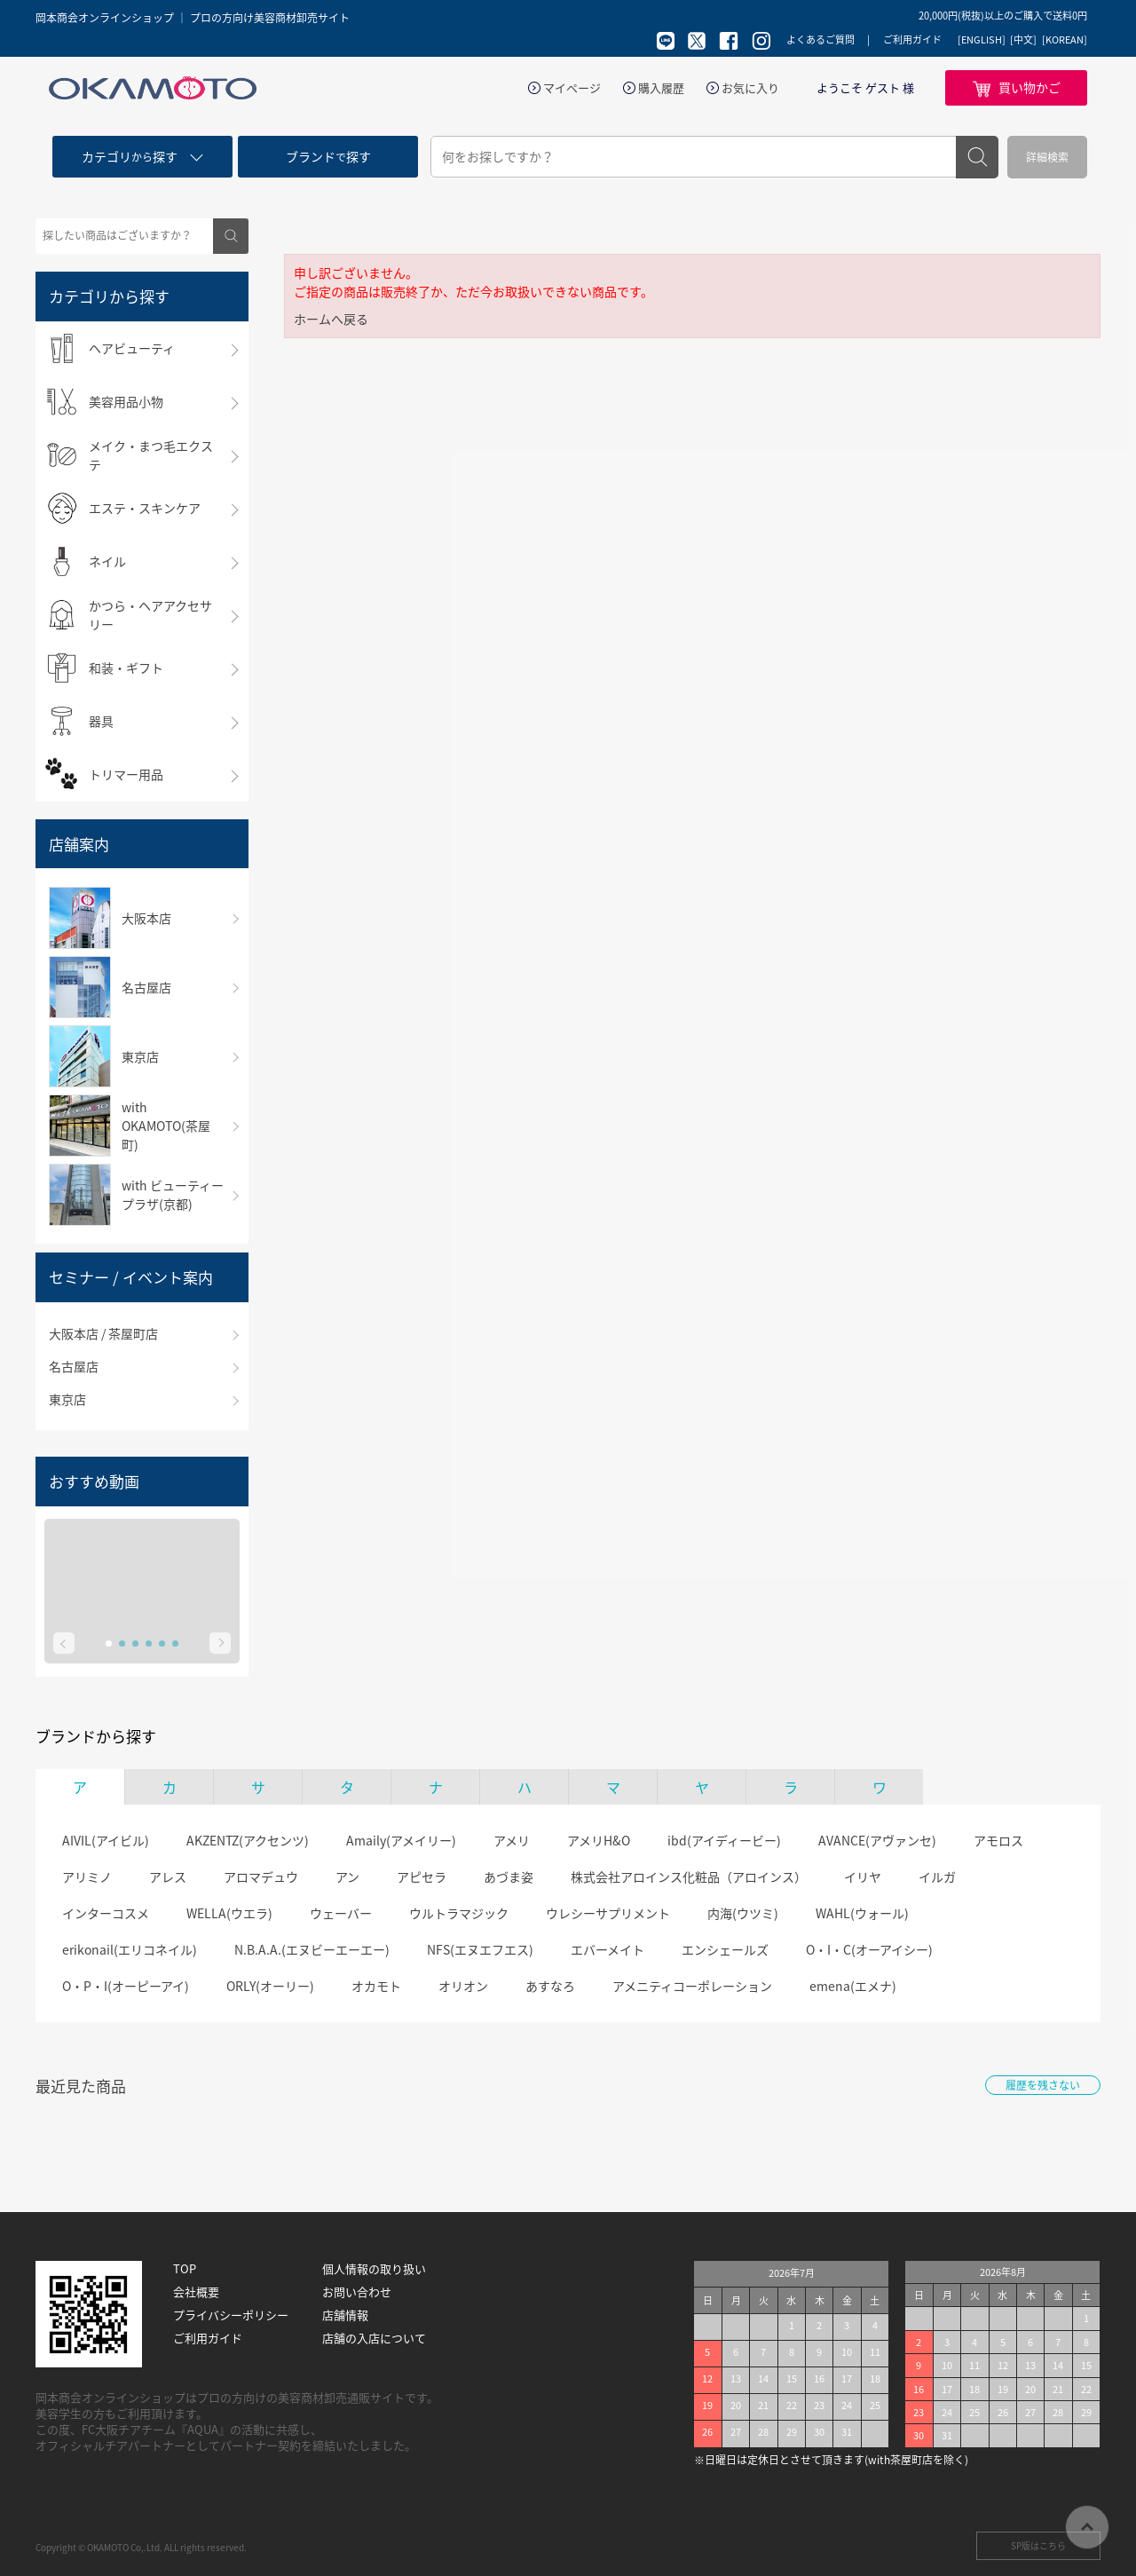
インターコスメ (105, 1913)
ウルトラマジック (459, 1913)
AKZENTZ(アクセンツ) (247, 1840)
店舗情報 (345, 2315)
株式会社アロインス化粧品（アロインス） (689, 1876)
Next (220, 1643)
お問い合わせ (356, 2292)
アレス (167, 1876)
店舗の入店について (374, 2338)
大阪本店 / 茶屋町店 (103, 1333)
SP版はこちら (1038, 2545)
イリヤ (862, 1876)
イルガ (937, 1876)
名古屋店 (74, 1366)
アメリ (511, 1840)
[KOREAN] (1064, 40)
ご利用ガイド (912, 39)
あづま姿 (508, 1876)
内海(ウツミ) (742, 1913)
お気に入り (750, 88)
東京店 (67, 1399)
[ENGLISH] (982, 40)
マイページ (572, 88)
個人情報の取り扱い (374, 2269)
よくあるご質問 (820, 39)
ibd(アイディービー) (724, 1840)
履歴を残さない (1043, 2085)
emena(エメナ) (852, 1986)
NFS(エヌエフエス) (480, 1949)
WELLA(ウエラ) (229, 1913)
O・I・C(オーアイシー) (869, 1949)
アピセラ (421, 1876)
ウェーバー (341, 1913)
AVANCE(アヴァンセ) (877, 1840)
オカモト (376, 1986)
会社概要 (196, 2292)
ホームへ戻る (331, 319)
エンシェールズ (725, 1949)
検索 (977, 157)
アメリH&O (598, 1840)
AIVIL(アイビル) (105, 1840)
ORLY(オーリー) (270, 1986)
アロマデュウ (261, 1876)
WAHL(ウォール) (862, 1913)
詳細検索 (1047, 157)
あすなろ (550, 1986)
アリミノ (87, 1876)
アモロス (998, 1840)
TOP (184, 2269)
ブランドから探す (96, 1736)
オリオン (463, 1986)
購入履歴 (661, 88)
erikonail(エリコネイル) (129, 1949)
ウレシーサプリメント (608, 1913)
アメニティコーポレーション (692, 1986)
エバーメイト (607, 1949)
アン (347, 1876)
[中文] (1023, 40)
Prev (64, 1643)
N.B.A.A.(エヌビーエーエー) (312, 1949)
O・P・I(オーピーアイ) (125, 1986)
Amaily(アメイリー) (401, 1840)
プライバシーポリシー (230, 2315)
